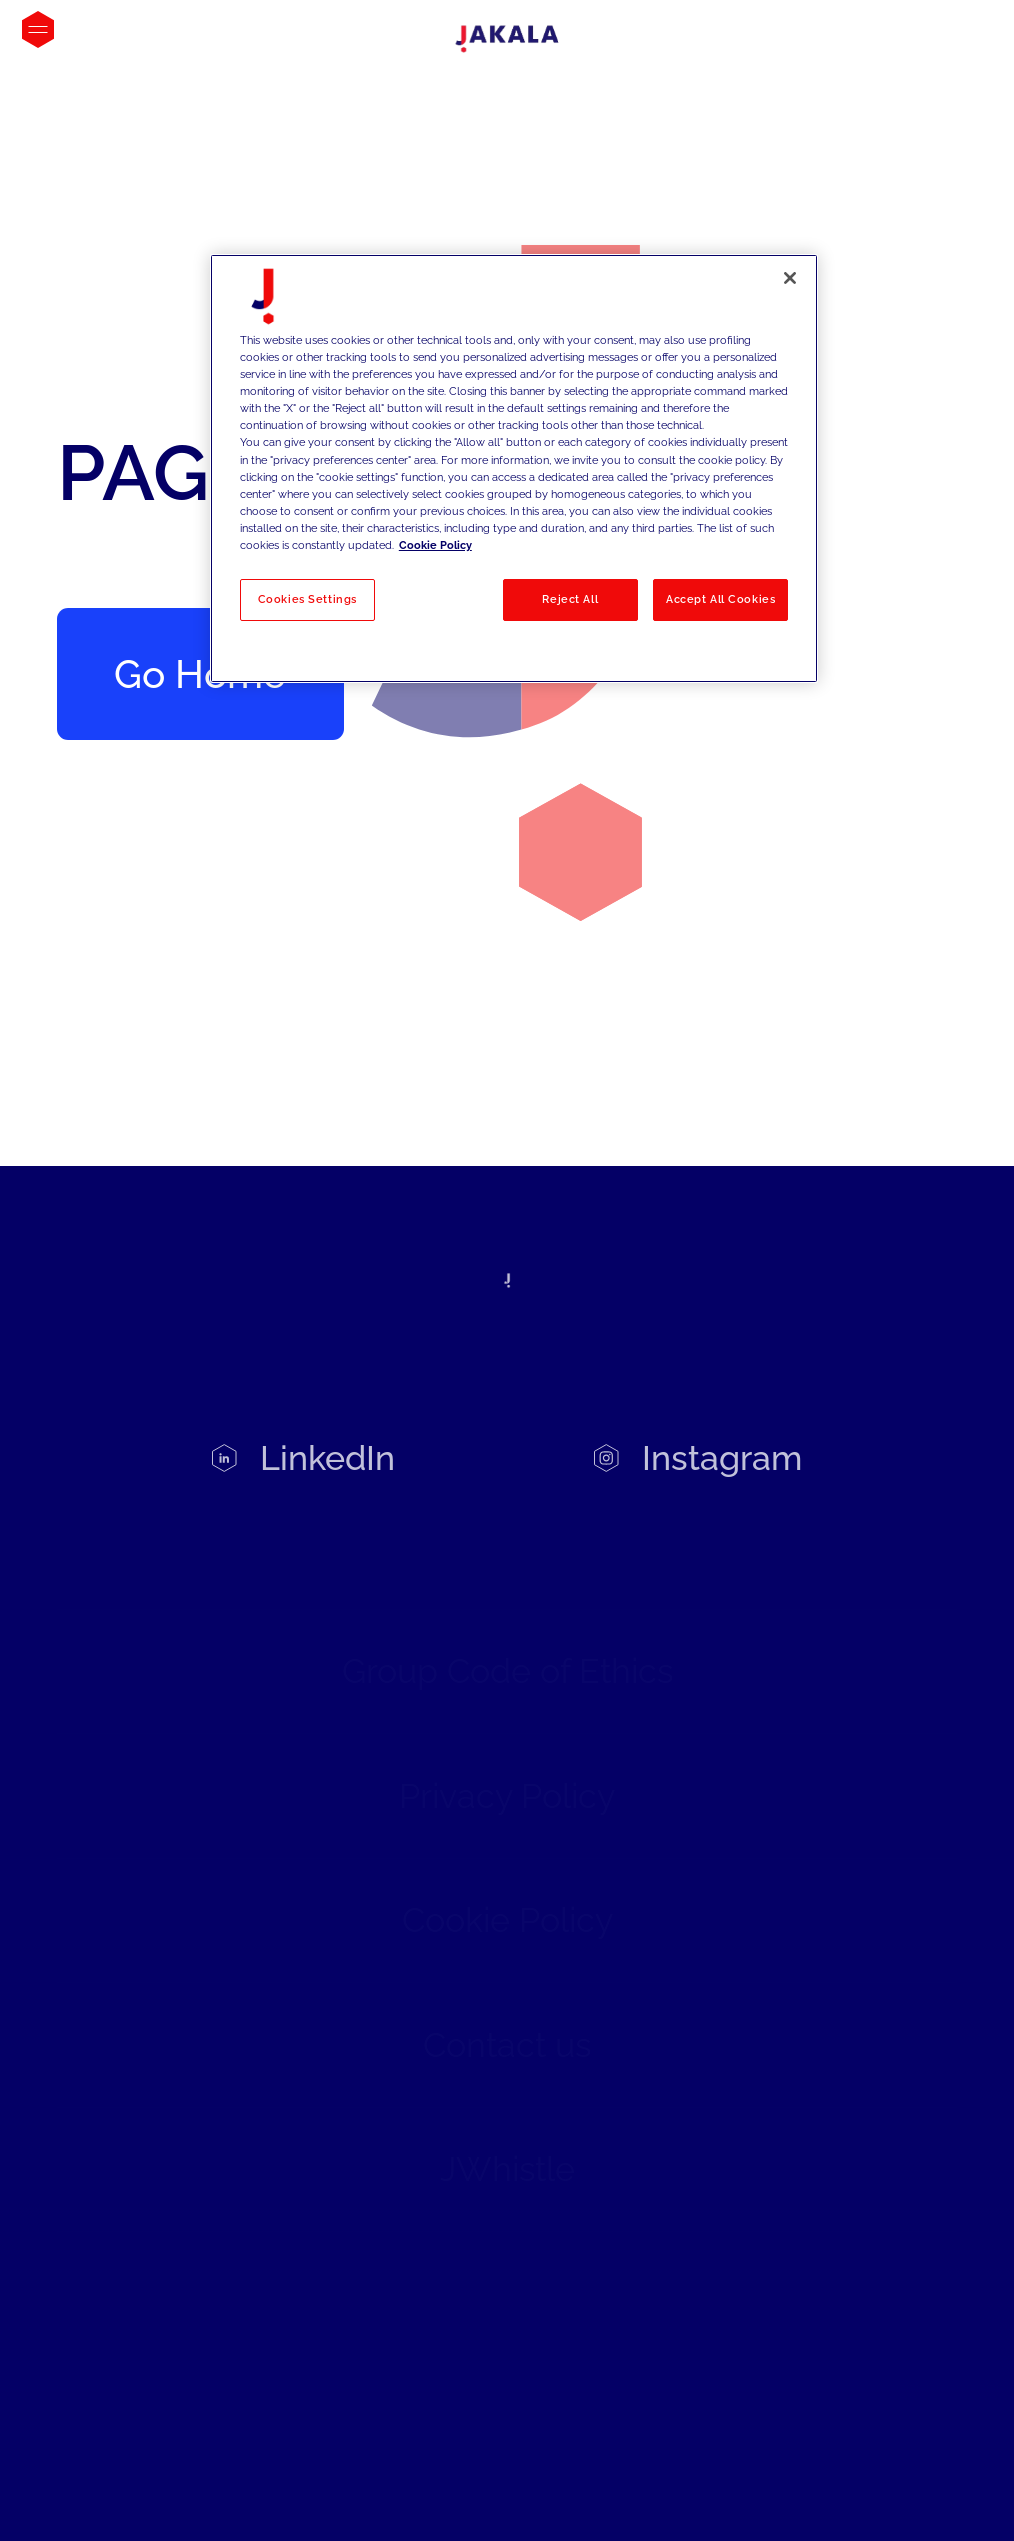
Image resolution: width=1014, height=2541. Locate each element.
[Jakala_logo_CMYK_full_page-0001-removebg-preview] (507, 39)
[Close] (790, 278)
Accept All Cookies (720, 599)
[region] (514, 468)
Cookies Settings (307, 599)
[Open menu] (38, 29)
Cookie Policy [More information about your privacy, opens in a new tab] (435, 545)
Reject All (570, 599)
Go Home (200, 674)
